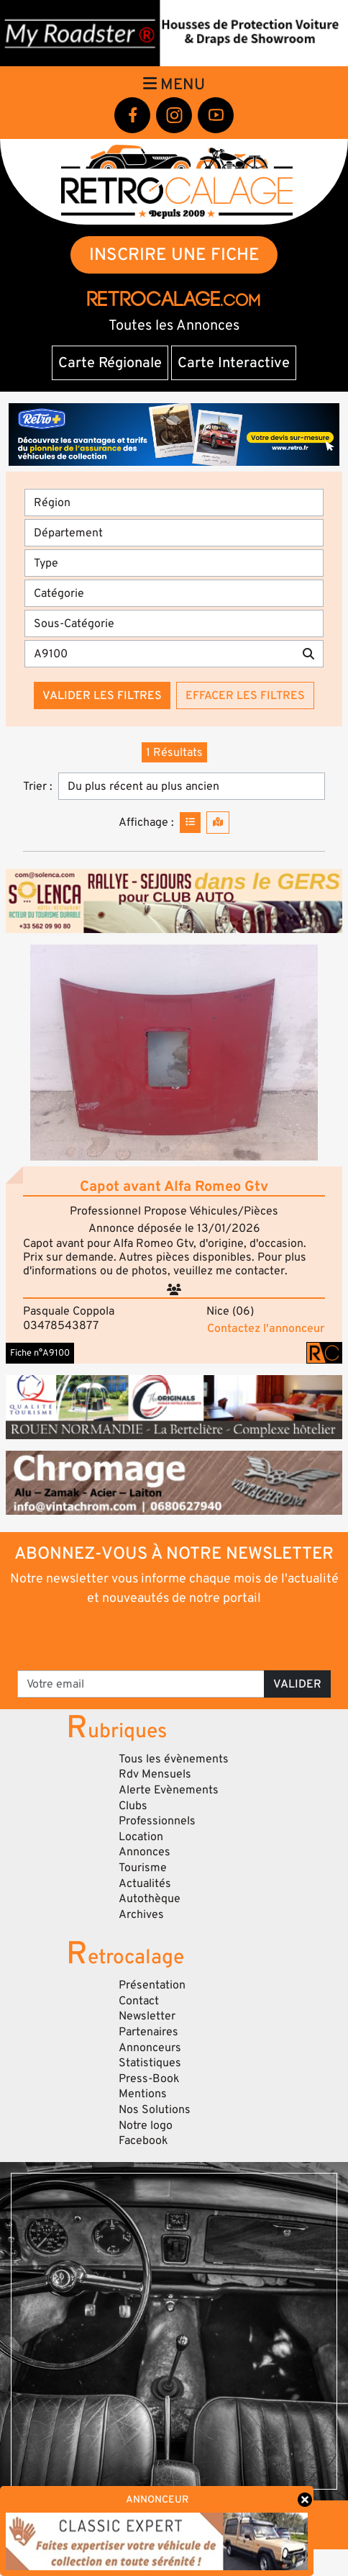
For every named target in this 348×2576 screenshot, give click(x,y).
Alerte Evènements (169, 1790)
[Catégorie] (174, 593)
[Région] (174, 502)
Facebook (143, 2140)
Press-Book (149, 2078)
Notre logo (146, 2125)
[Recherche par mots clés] (159, 653)
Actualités (145, 1883)
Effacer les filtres (245, 695)
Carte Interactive (234, 363)
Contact (139, 2001)
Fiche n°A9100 (40, 1352)
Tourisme (143, 1867)
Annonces (144, 1852)
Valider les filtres (102, 695)
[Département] (174, 532)
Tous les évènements (174, 1759)
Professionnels (157, 1821)
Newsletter (147, 2016)
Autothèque (149, 1898)
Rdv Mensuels (155, 1774)
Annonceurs (150, 2047)
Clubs (133, 1806)
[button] (174, 1053)
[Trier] (191, 786)
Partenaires (148, 2032)
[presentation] (175, 1637)
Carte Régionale (110, 363)
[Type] (174, 563)
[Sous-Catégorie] (174, 623)
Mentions (143, 2094)
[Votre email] (141, 1684)
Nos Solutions (155, 2109)
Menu (174, 84)
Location (141, 1837)
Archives (141, 1914)
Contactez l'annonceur (265, 1328)
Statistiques (150, 2063)
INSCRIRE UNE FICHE (174, 254)
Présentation (152, 1985)
